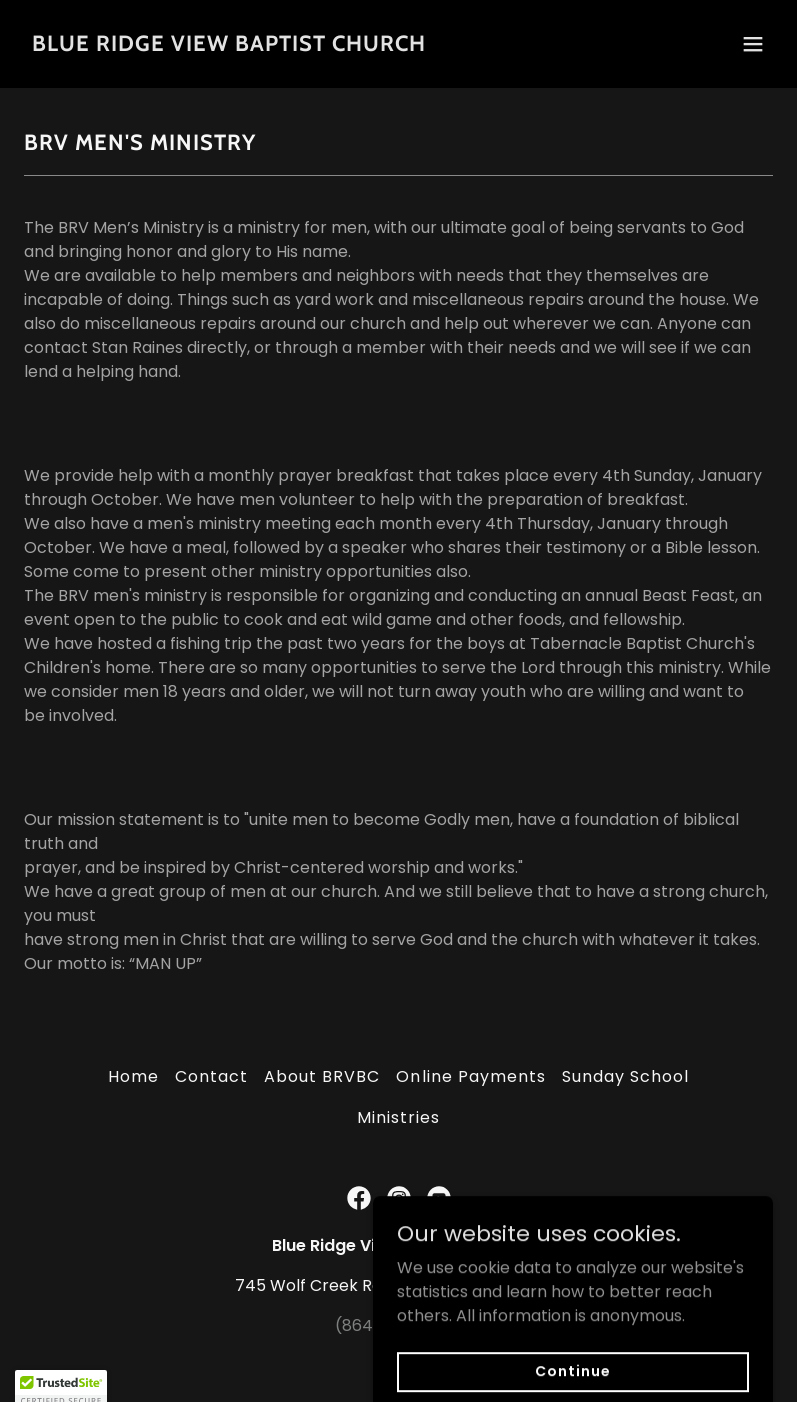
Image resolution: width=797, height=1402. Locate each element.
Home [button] (133, 1076)
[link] (229, 45)
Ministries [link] (398, 1117)
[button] (753, 44)
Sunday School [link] (625, 1076)
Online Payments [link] (470, 1076)
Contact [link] (211, 1076)
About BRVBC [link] (322, 1076)
